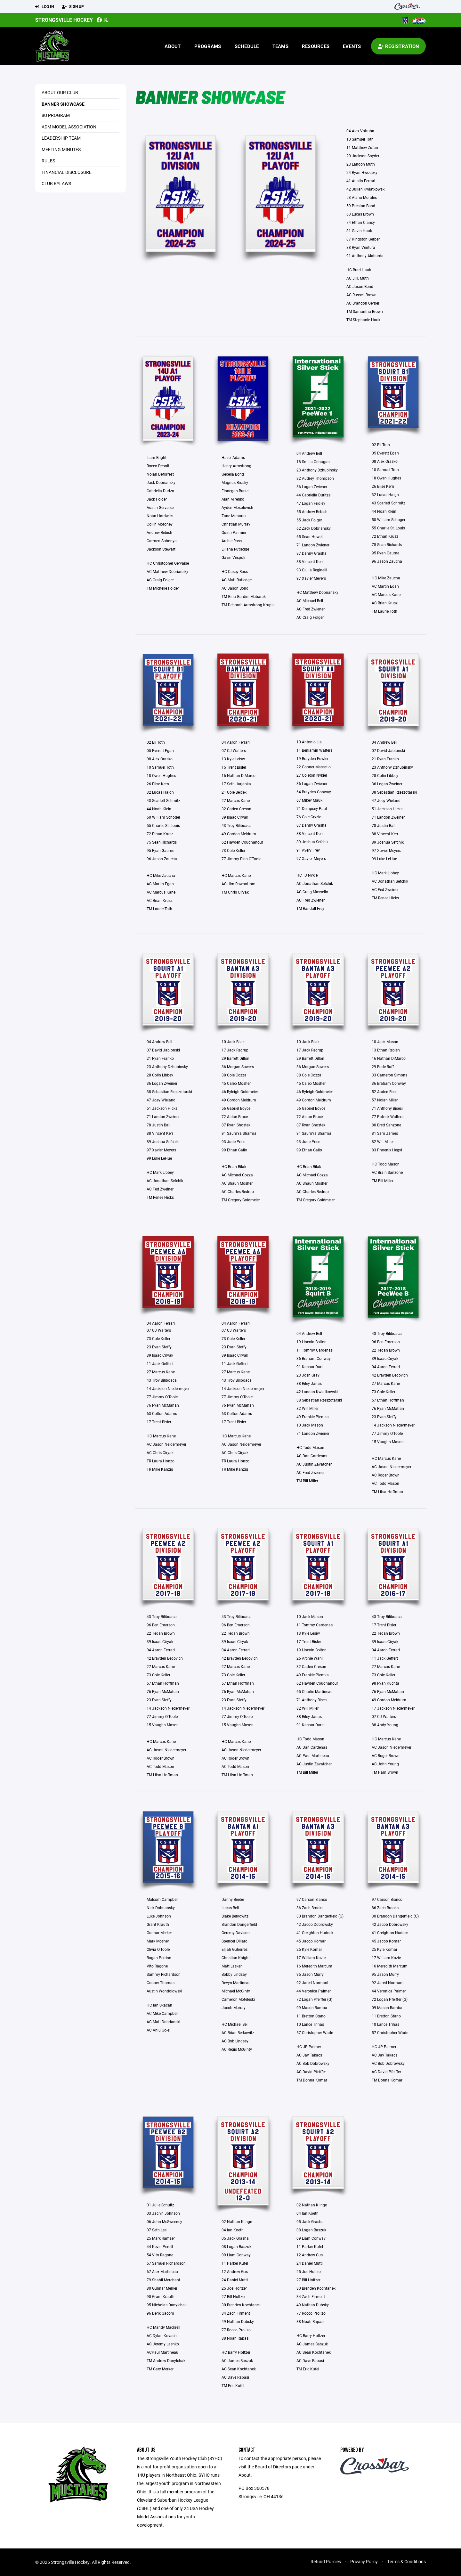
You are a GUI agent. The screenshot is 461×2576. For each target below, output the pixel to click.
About (173, 46)
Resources (315, 46)
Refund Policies (326, 2561)
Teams (280, 46)
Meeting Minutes (61, 149)
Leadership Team (61, 138)
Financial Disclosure (67, 172)
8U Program (56, 115)
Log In (44, 7)
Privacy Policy (364, 2561)
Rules (48, 161)
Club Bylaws (56, 183)
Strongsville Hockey (64, 19)
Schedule (247, 46)
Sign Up (73, 7)
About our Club (60, 92)
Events (352, 46)
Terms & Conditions (406, 2561)
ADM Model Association (69, 127)
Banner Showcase (63, 104)
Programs (207, 46)
